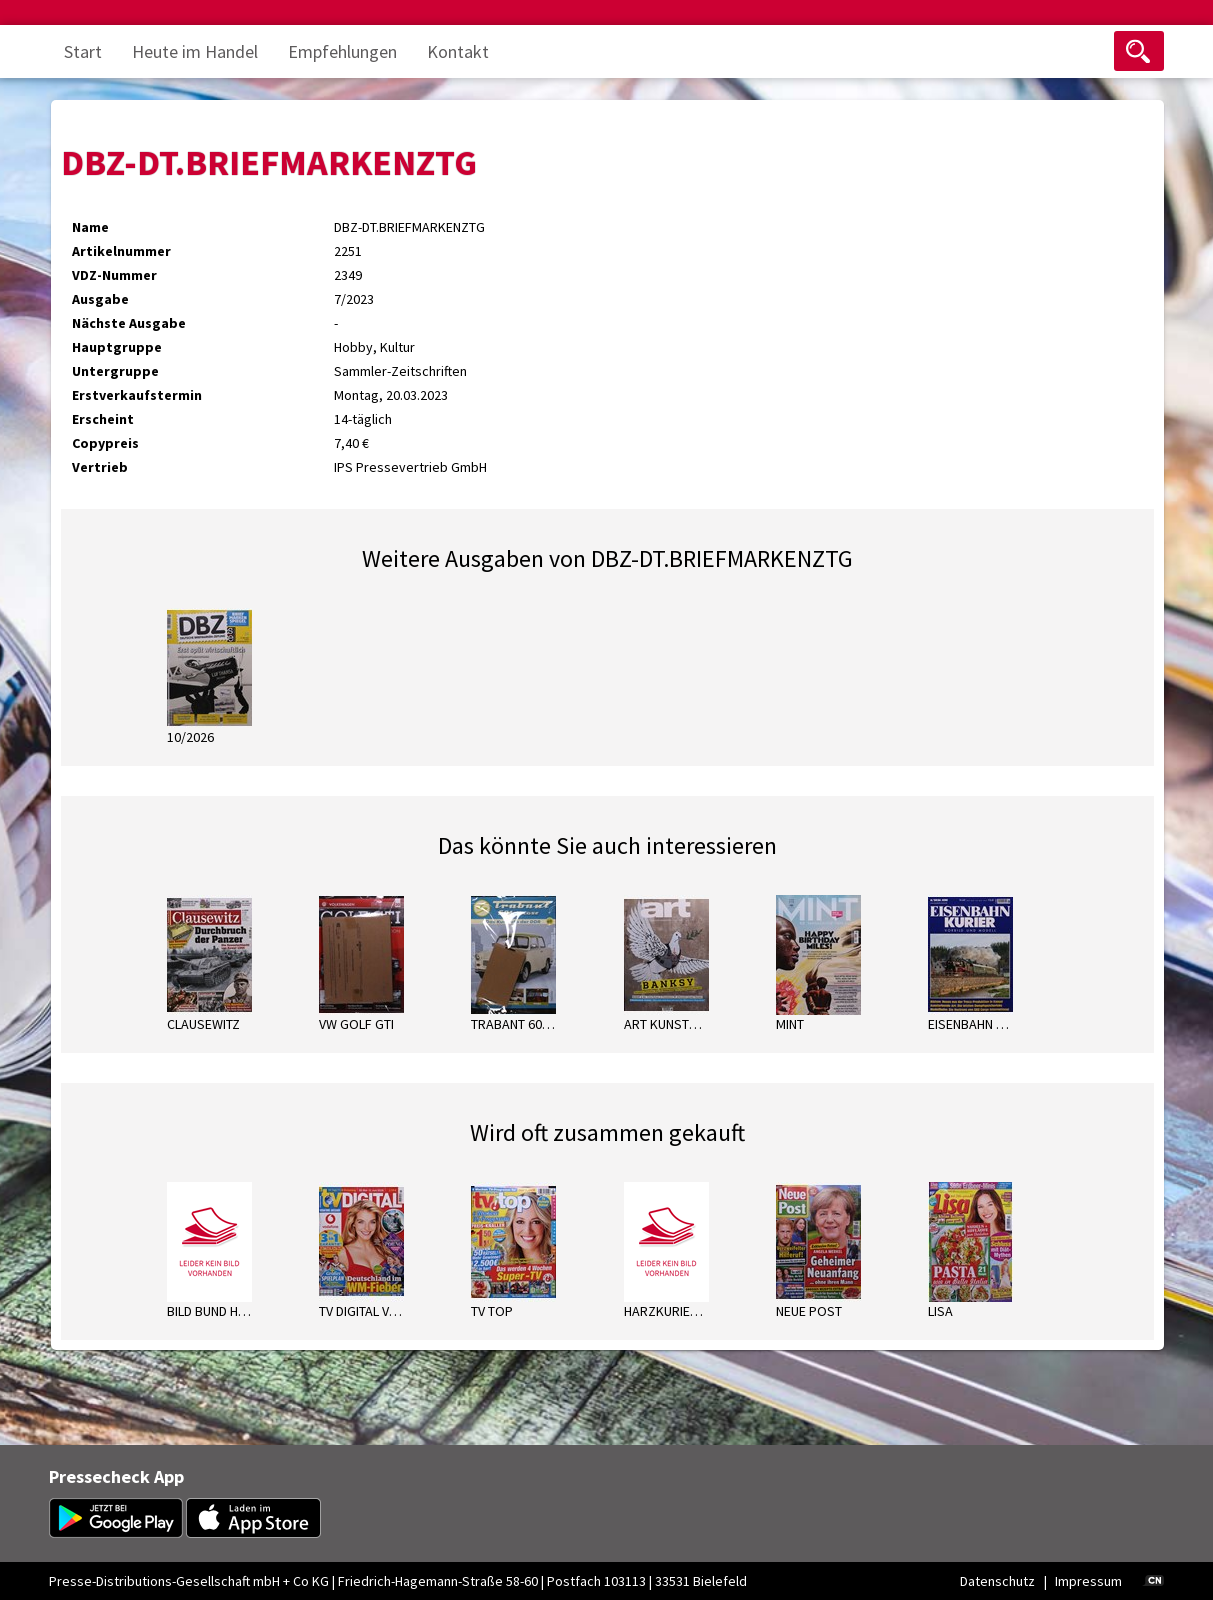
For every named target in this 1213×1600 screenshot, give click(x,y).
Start (83, 51)
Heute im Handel (195, 51)
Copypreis (105, 443)
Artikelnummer (121, 251)
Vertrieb (100, 467)
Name (90, 227)
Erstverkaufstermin (137, 395)
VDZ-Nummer (114, 275)
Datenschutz (997, 1581)
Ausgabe (100, 299)
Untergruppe (115, 371)
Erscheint (103, 419)
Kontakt (458, 51)
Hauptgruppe (117, 347)
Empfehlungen (342, 51)
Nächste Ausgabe (129, 323)
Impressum (1088, 1581)
